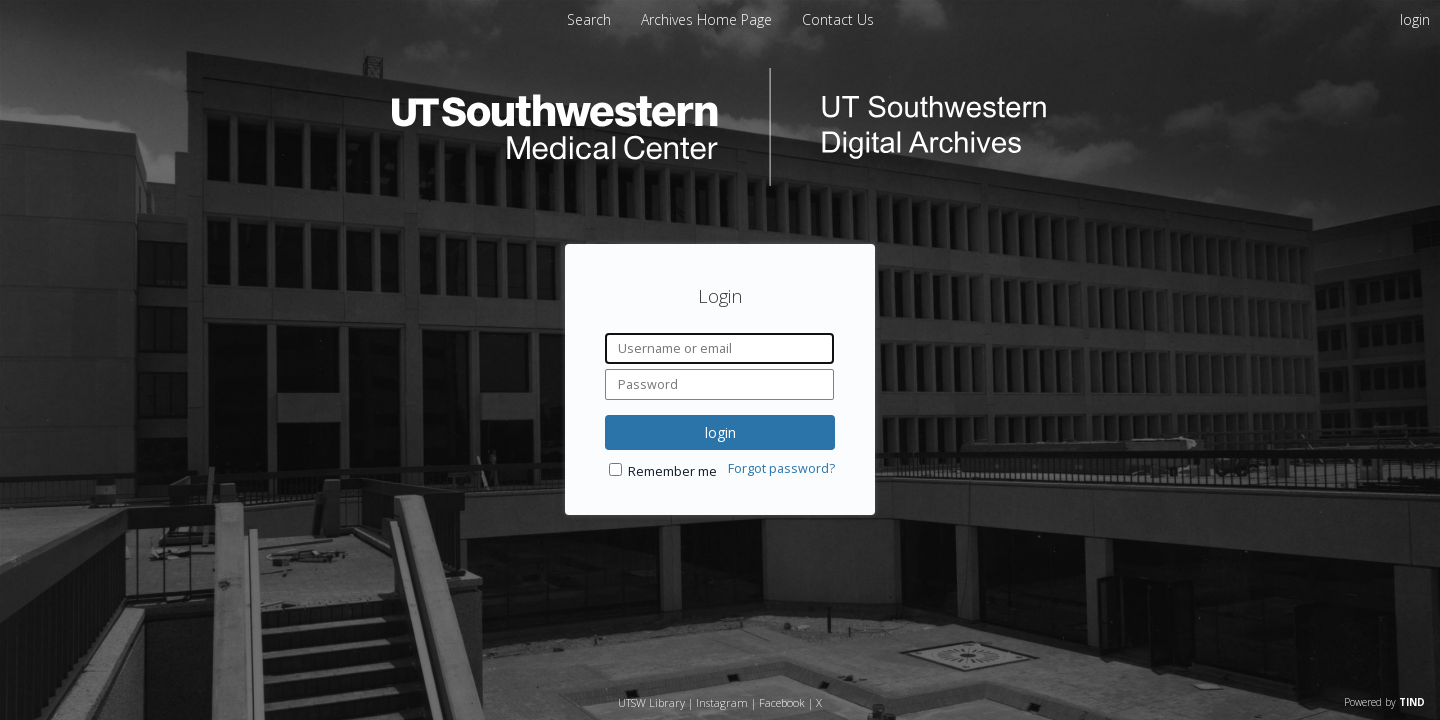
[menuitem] (708, 19)
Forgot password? (781, 468)
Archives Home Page (708, 19)
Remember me (672, 471)
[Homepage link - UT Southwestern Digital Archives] (720, 180)
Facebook (782, 702)
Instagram (722, 702)
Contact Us (838, 19)
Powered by (1384, 702)
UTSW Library (651, 702)
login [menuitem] (1415, 19)
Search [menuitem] (589, 19)
